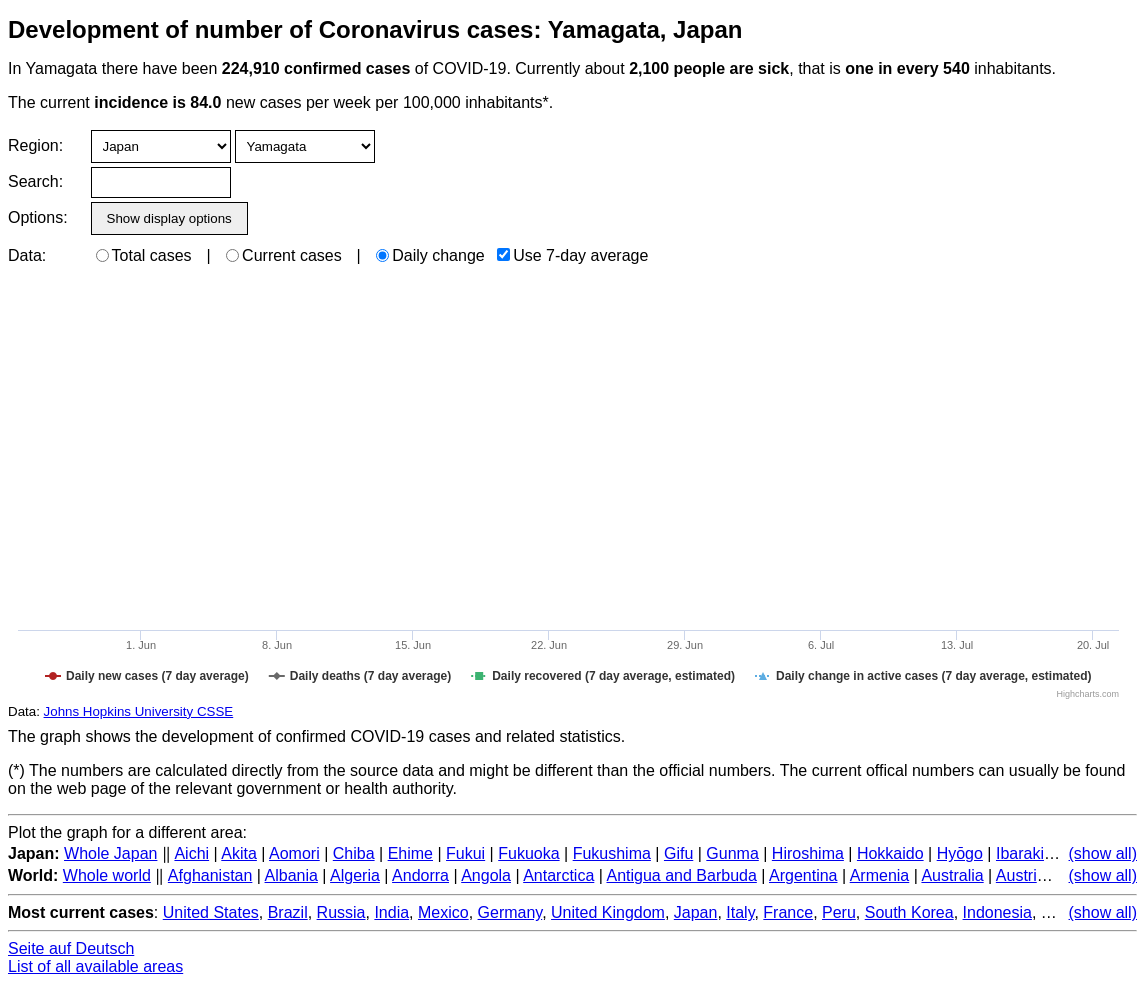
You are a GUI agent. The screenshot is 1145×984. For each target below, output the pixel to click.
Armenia (880, 875)
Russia (341, 912)
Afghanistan (210, 875)
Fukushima (612, 853)
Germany (510, 912)
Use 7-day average (572, 255)
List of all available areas (95, 966)
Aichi (191, 853)
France (788, 912)
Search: (35, 181)
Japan (696, 912)
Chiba (354, 853)
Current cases (284, 255)
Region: (35, 145)
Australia (952, 875)
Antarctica (558, 875)
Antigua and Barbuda (681, 875)
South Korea (909, 912)
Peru (839, 912)
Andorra (420, 875)
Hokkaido (890, 853)
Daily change (430, 255)
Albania (291, 875)
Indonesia (997, 912)
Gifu (678, 853)
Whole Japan (110, 853)
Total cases (144, 255)
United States (211, 912)
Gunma (732, 853)
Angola (486, 875)
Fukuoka (528, 853)
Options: (37, 217)
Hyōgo (960, 853)
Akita (239, 853)
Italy (740, 912)
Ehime (410, 853)
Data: (27, 255)
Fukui (465, 853)
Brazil (288, 912)
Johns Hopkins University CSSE (139, 711)
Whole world (107, 875)
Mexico (443, 912)
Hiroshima (808, 853)
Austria (1021, 875)
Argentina (803, 875)
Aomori (294, 853)
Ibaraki (1020, 853)
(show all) (1103, 853)
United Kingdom (608, 912)
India (391, 912)
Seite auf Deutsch (71, 948)
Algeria (355, 875)
